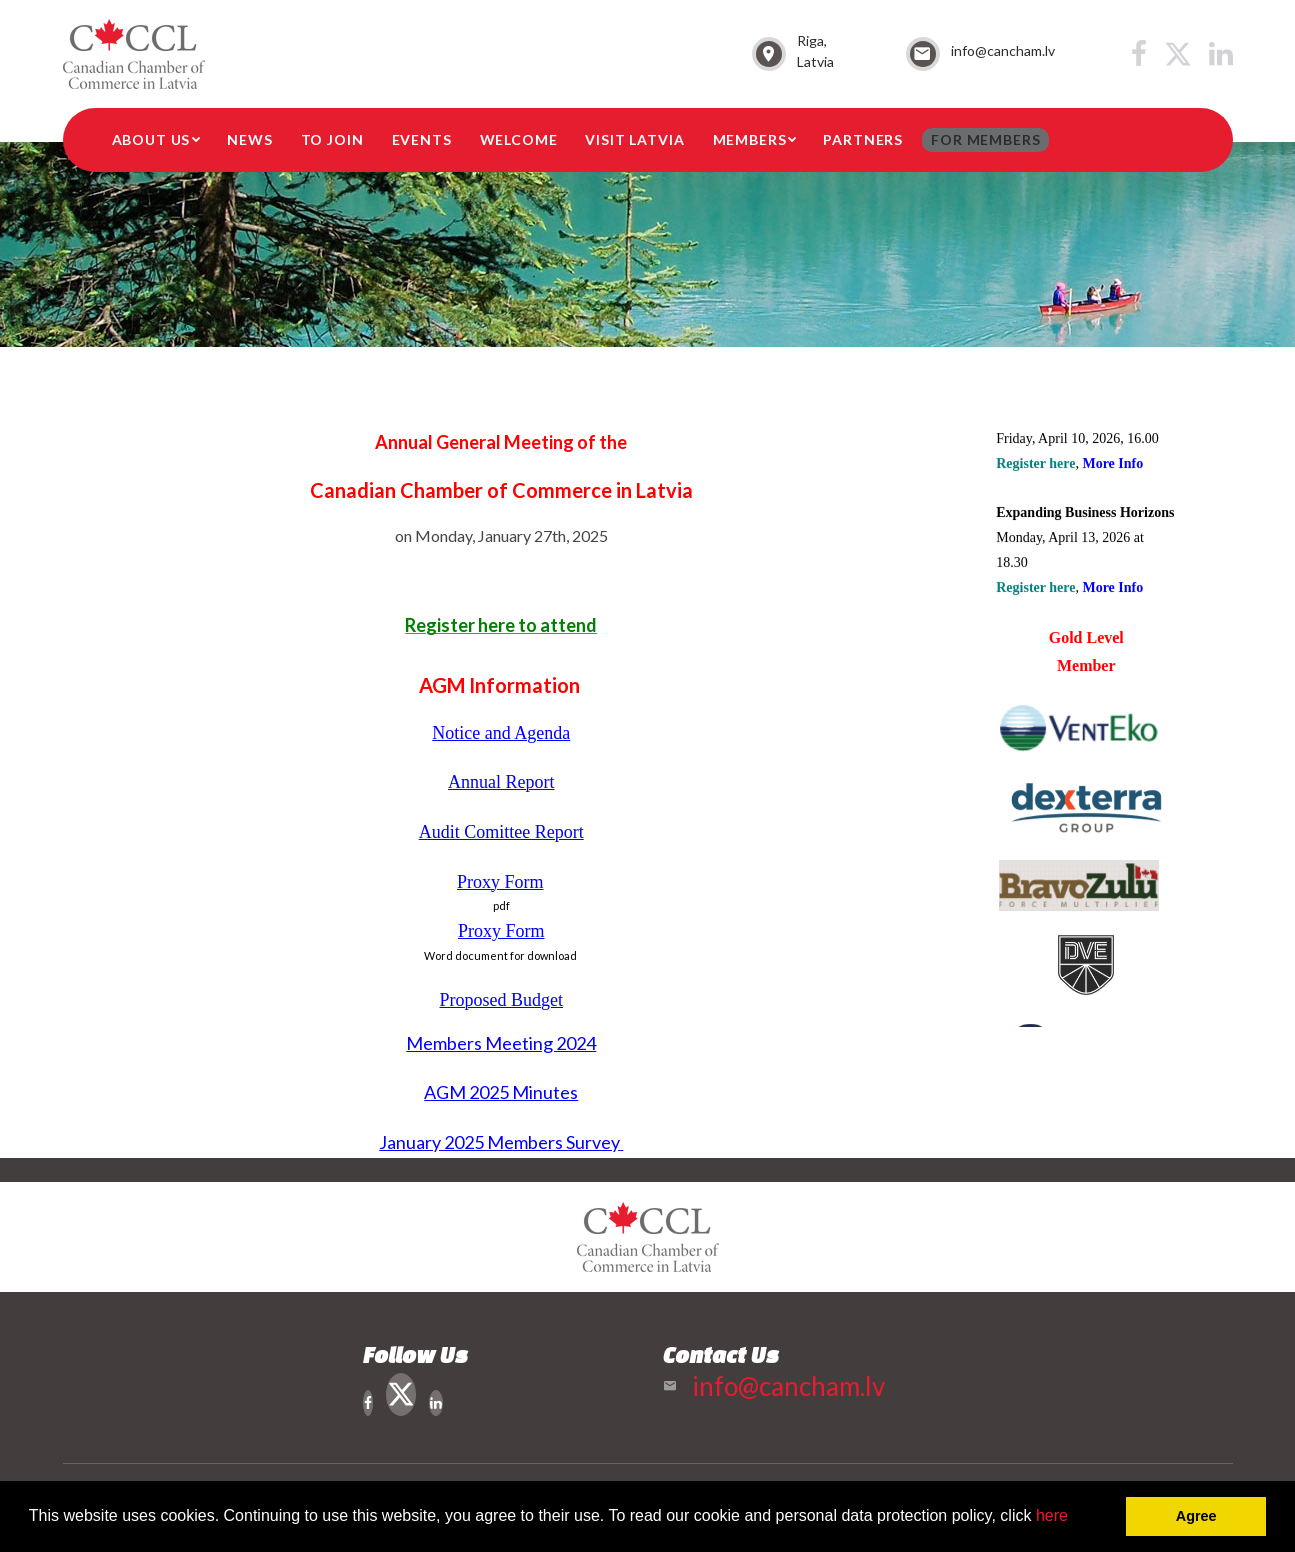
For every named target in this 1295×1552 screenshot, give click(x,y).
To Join (332, 139)
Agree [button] (1196, 1516)
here (1052, 1515)
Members (750, 139)
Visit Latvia (634, 139)
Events (422, 139)
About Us (151, 139)
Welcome (519, 139)
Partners (863, 139)
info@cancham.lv (1003, 50)
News (249, 139)
